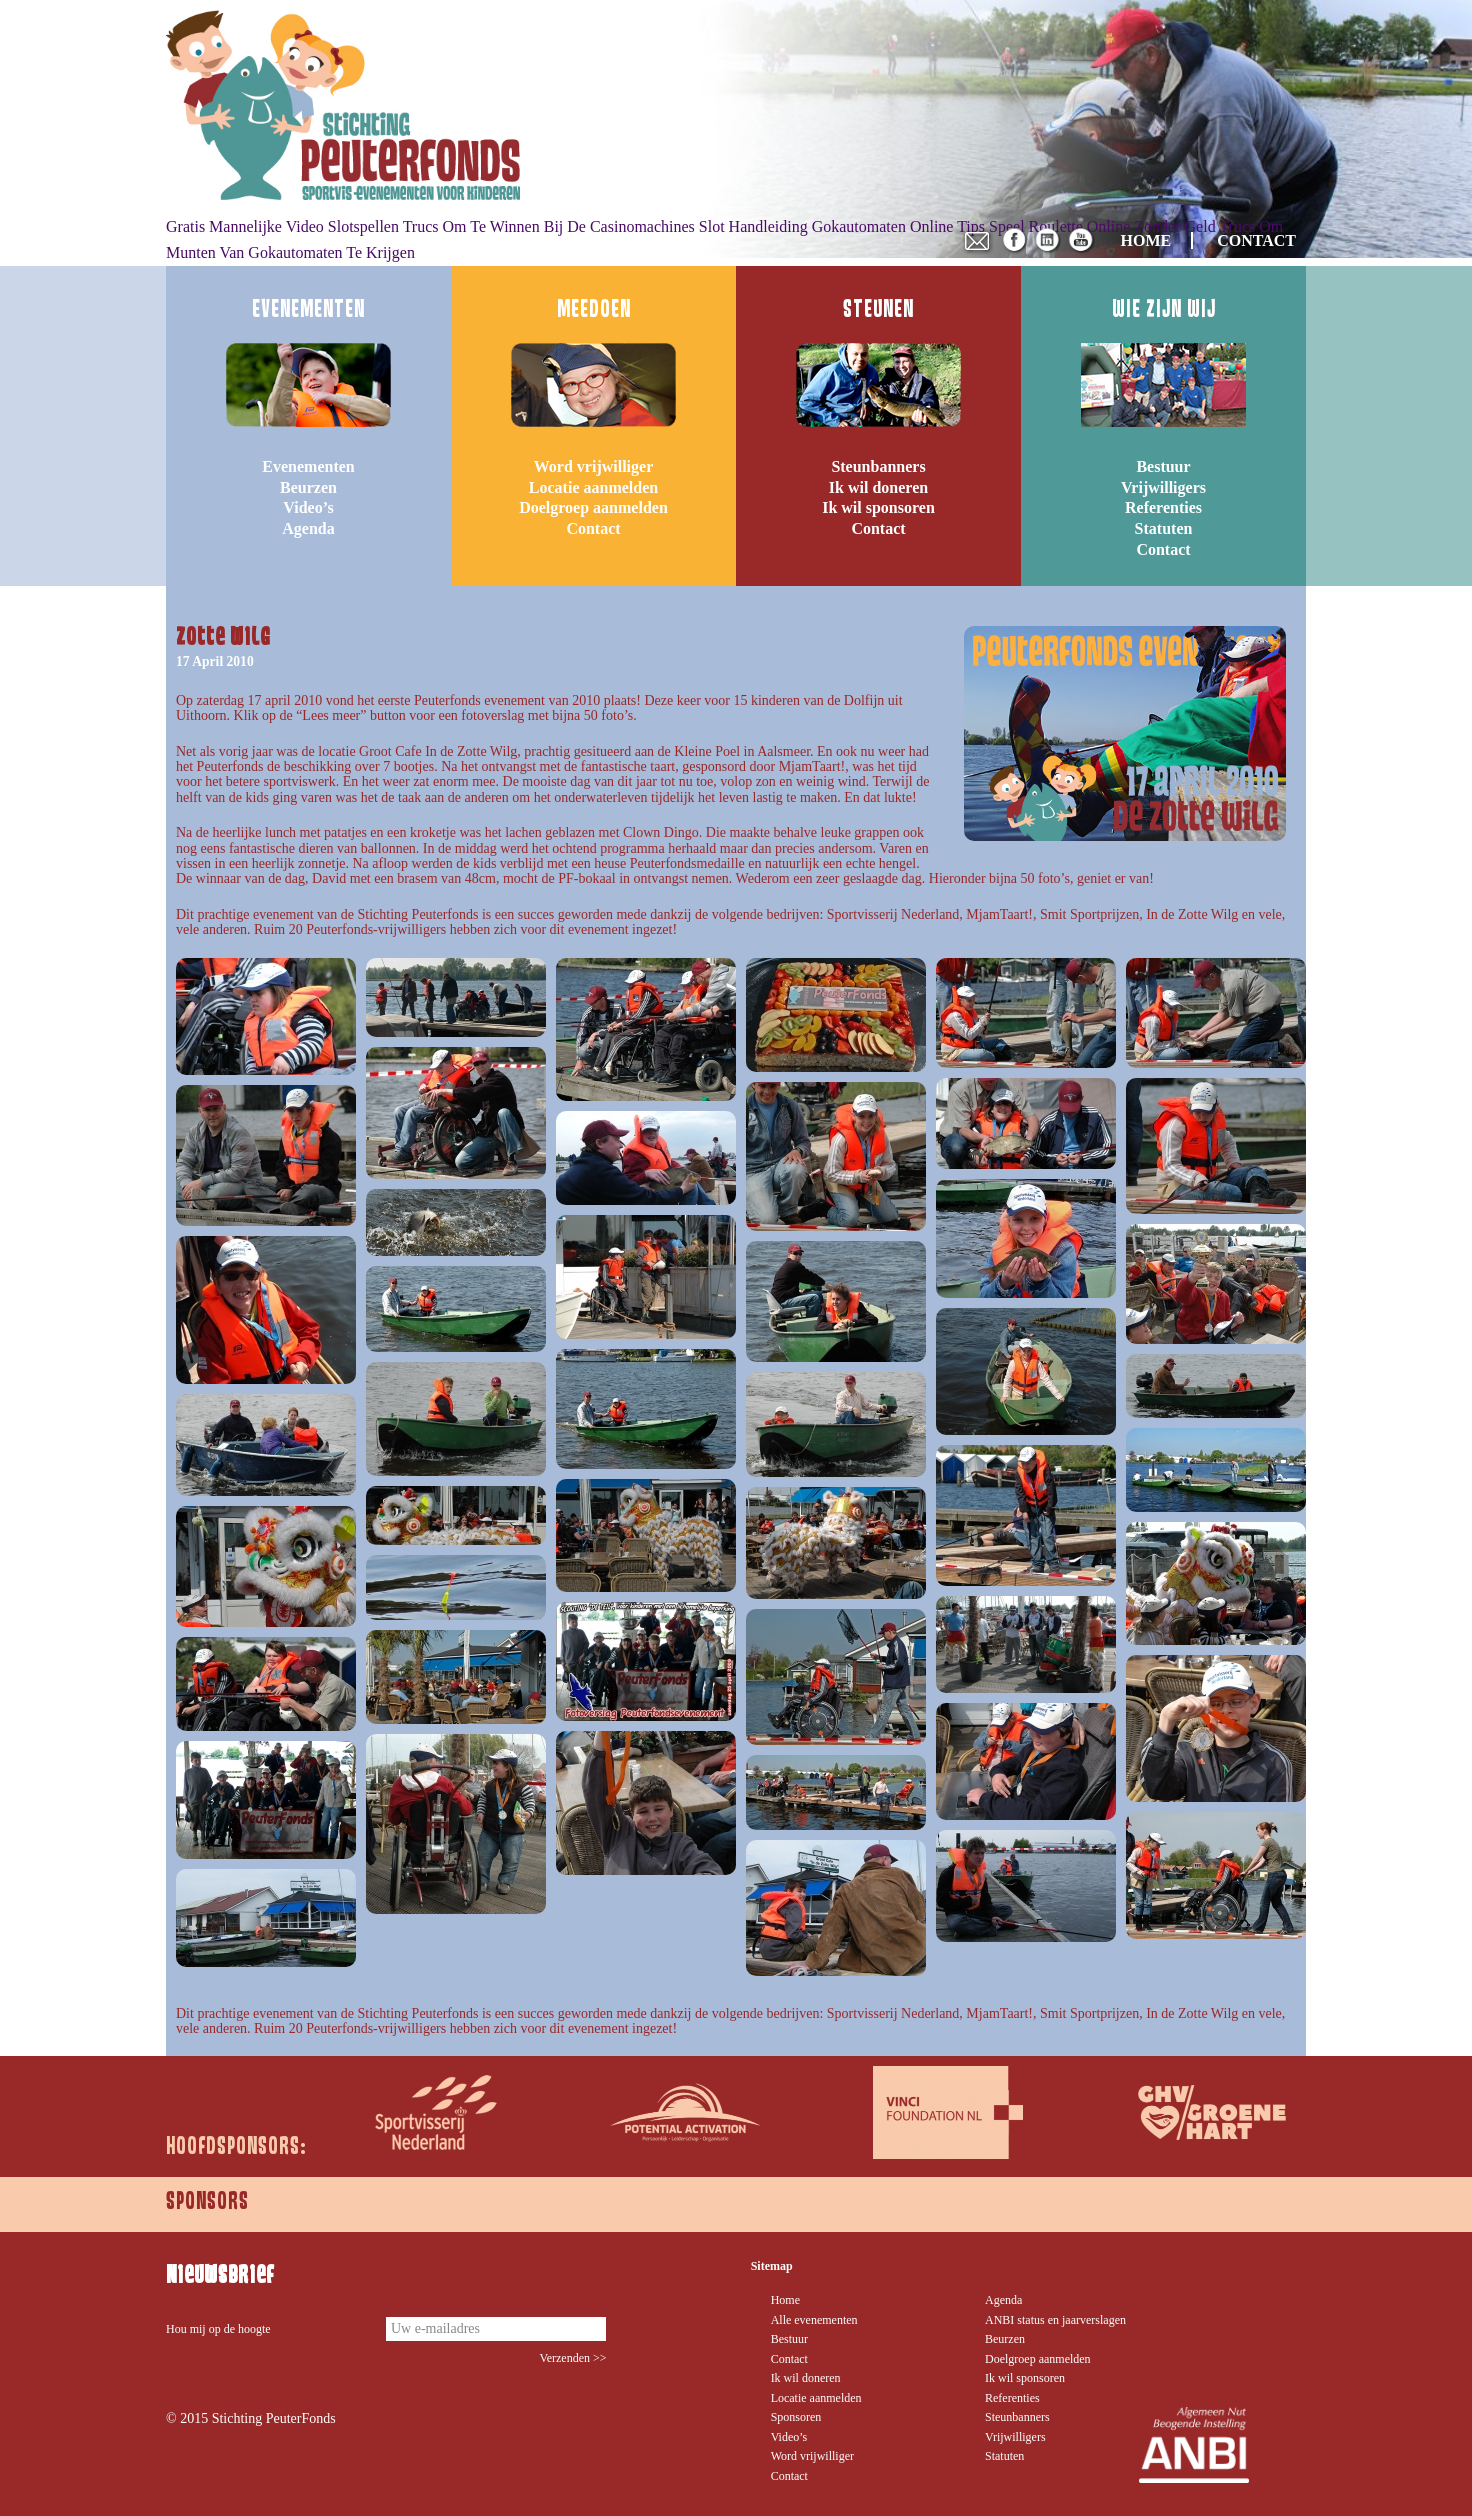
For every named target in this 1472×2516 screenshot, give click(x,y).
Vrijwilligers (1163, 487)
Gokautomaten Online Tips (898, 226)
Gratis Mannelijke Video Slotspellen (282, 226)
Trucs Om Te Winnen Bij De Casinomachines (549, 226)
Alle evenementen (814, 2320)
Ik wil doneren (878, 487)
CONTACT (1256, 240)
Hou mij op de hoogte (218, 2329)
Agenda (308, 528)
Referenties (1163, 507)
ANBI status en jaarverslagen (1055, 2320)
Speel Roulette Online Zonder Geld (1102, 226)
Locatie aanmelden (593, 487)
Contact (593, 528)
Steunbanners (878, 466)
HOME (1146, 240)
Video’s (308, 507)
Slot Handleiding (753, 226)
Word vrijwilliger (594, 466)
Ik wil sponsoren (878, 507)
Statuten (1164, 528)
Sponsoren (796, 2417)
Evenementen (308, 466)
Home (785, 2300)
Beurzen (308, 487)
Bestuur (1163, 466)
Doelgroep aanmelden (593, 507)
